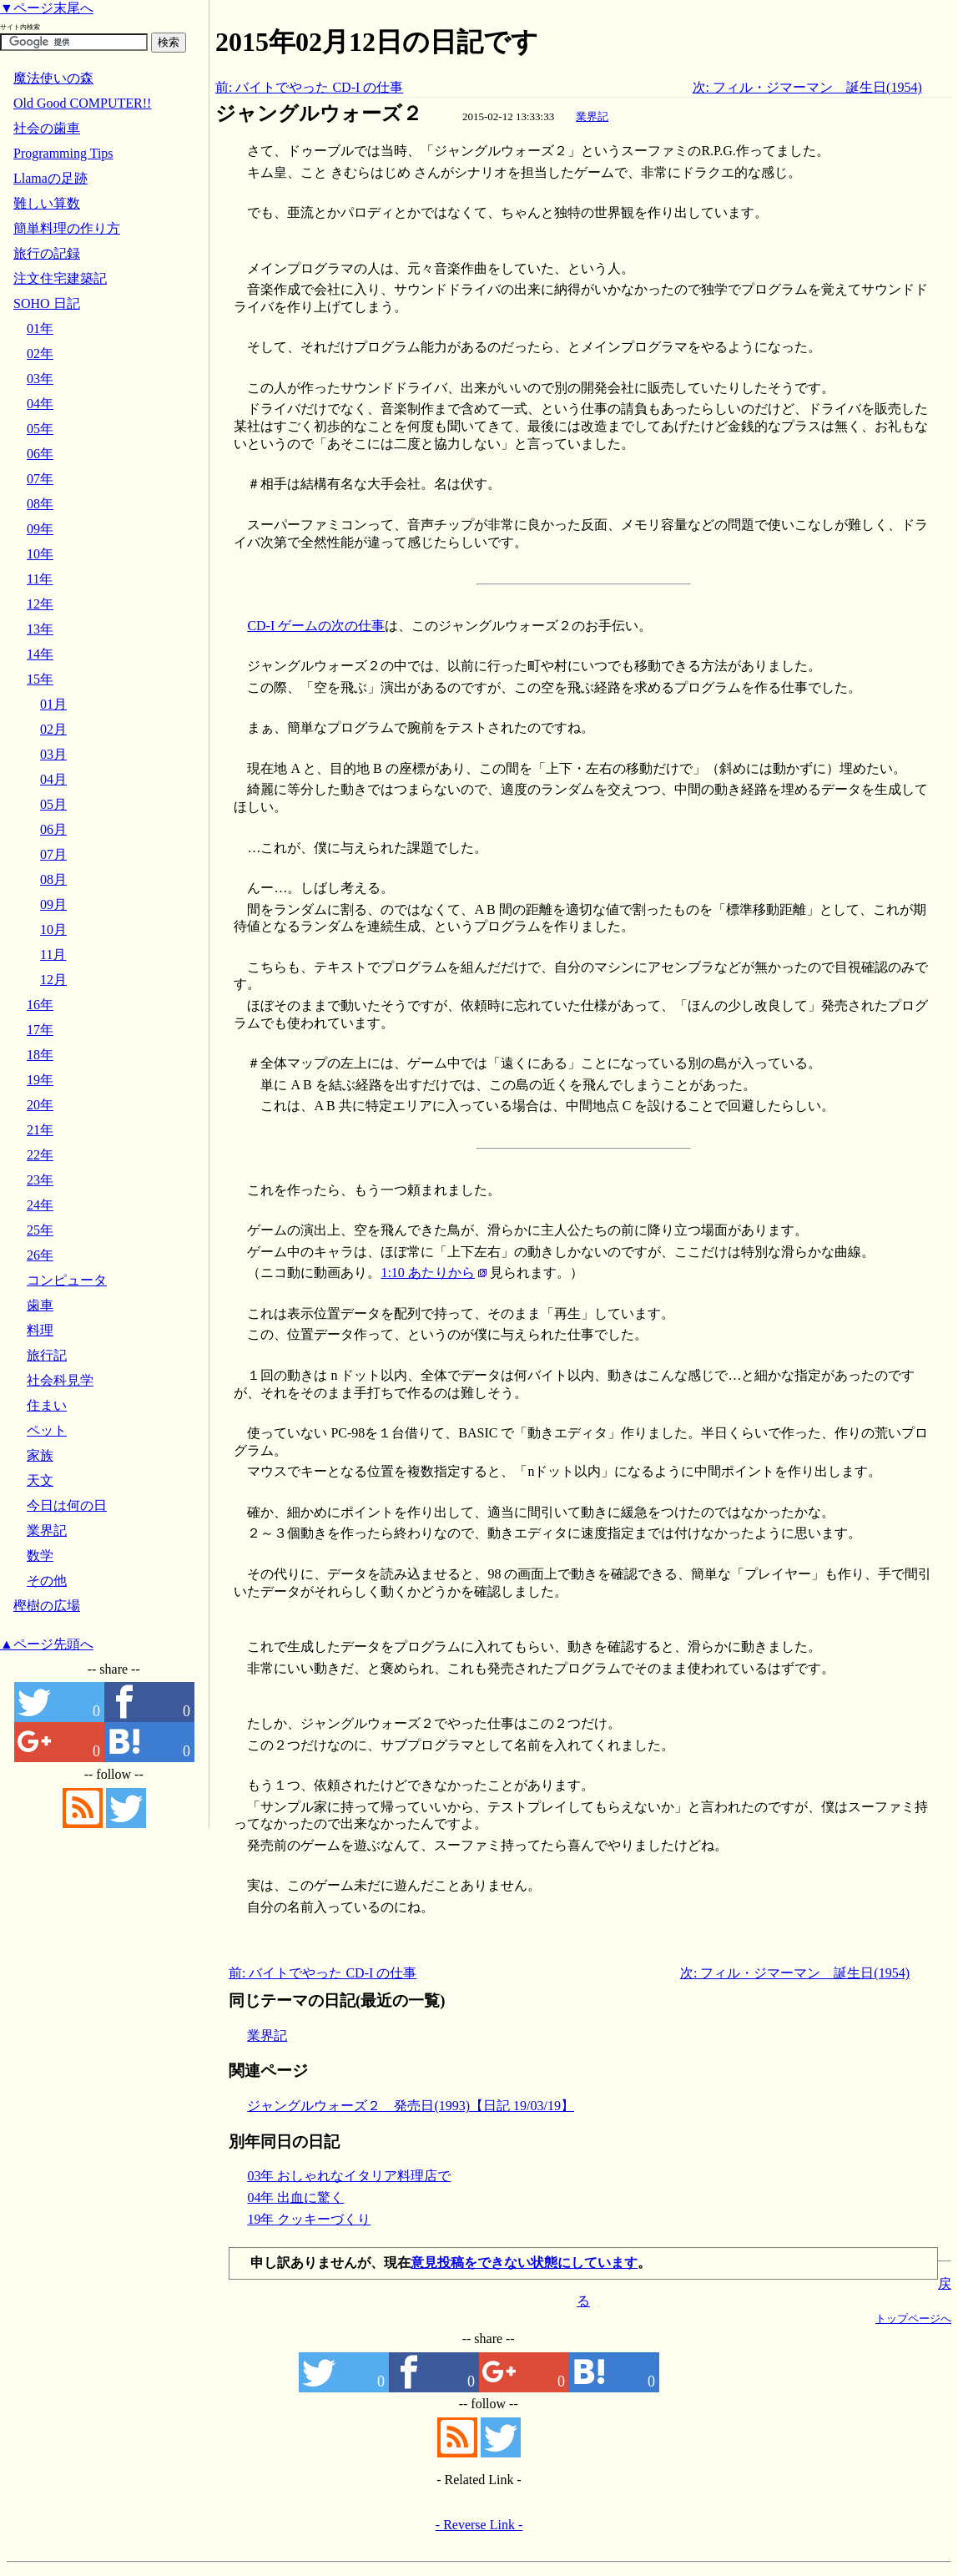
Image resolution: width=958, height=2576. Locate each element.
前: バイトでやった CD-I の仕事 (309, 87)
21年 (40, 1130)
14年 (40, 654)
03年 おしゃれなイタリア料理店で (349, 2176)
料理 (40, 1330)
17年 (40, 1030)
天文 (40, 1480)
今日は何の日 (67, 1505)
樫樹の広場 (46, 1606)
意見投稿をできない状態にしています (524, 2262)
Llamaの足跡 (50, 178)
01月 (53, 704)
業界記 (592, 116)
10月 (53, 929)
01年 (40, 328)
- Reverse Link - (479, 2525)
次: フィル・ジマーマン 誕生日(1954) (807, 87)
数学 (40, 1555)
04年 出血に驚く (295, 2197)
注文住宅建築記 (60, 278)
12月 (53, 979)
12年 (40, 604)
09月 (53, 904)
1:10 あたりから (427, 1272)
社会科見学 (60, 1380)
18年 (40, 1055)
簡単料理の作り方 (66, 228)
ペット (47, 1430)
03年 (40, 378)
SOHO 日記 (46, 303)
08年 (40, 504)
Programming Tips (63, 153)
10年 (40, 554)
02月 (53, 729)
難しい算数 (46, 203)
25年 (40, 1230)
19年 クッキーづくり (309, 2219)
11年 (40, 579)
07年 (40, 479)
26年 (40, 1255)
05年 (40, 429)
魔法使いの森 (53, 78)
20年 (40, 1105)
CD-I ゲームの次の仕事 (316, 626)
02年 (40, 353)
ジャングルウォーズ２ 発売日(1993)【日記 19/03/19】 (410, 2106)
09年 (40, 529)
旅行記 (47, 1355)
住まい (47, 1405)
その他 (47, 1580)
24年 (40, 1205)
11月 (53, 954)
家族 (40, 1455)
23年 (40, 1180)
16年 (40, 1005)
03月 (53, 754)
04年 (40, 404)
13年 (40, 629)
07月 (53, 854)
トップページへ (913, 2318)
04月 (53, 779)
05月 (53, 804)
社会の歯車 (46, 128)
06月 (53, 829)
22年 (40, 1155)
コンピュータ (67, 1280)
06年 (40, 454)
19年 (40, 1080)
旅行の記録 (46, 253)
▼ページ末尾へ (46, 8)
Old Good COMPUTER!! (82, 103)
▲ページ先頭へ (46, 1644)
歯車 (40, 1305)
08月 (53, 879)
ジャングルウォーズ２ (318, 113)
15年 (40, 679)
